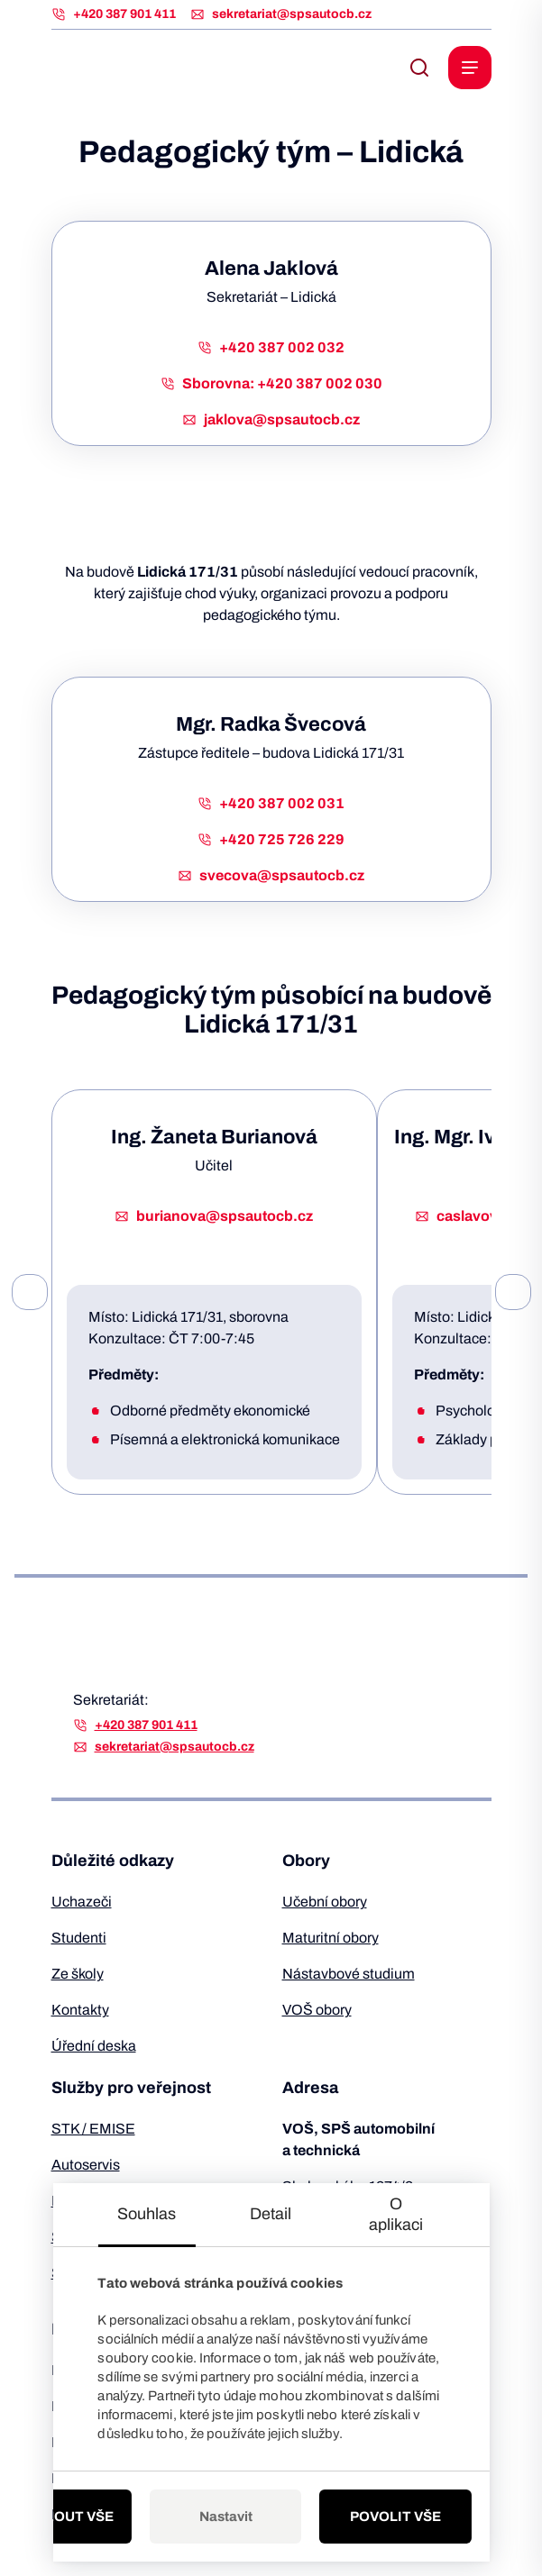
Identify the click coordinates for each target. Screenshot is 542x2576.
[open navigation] (469, 67)
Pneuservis (87, 2200)
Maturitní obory (330, 1937)
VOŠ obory (317, 2009)
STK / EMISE (93, 2128)
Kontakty (80, 2009)
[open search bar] (419, 67)
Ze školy (77, 1973)
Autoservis (85, 2164)
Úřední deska (93, 2045)
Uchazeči (81, 1901)
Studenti (78, 1937)
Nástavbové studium (348, 1973)
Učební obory (324, 1901)
